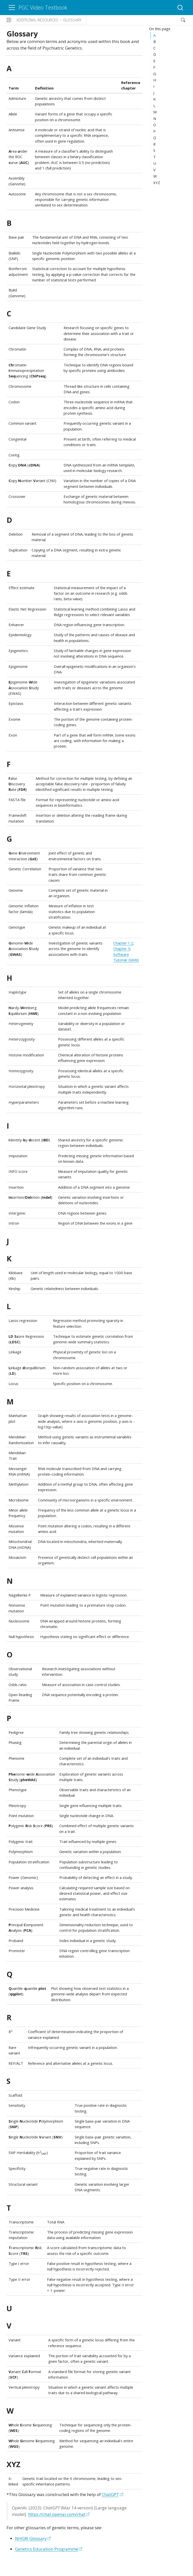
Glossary (72, 19)
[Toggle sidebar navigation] (8, 20)
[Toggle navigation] (12, 7)
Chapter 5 (121, 948)
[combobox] (180, 7)
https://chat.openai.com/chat (56, 2514)
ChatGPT (110, 2494)
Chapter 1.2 (123, 943)
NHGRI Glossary (31, 2538)
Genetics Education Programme (46, 2549)
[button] (131, 20)
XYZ (156, 182)
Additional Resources (37, 19)
